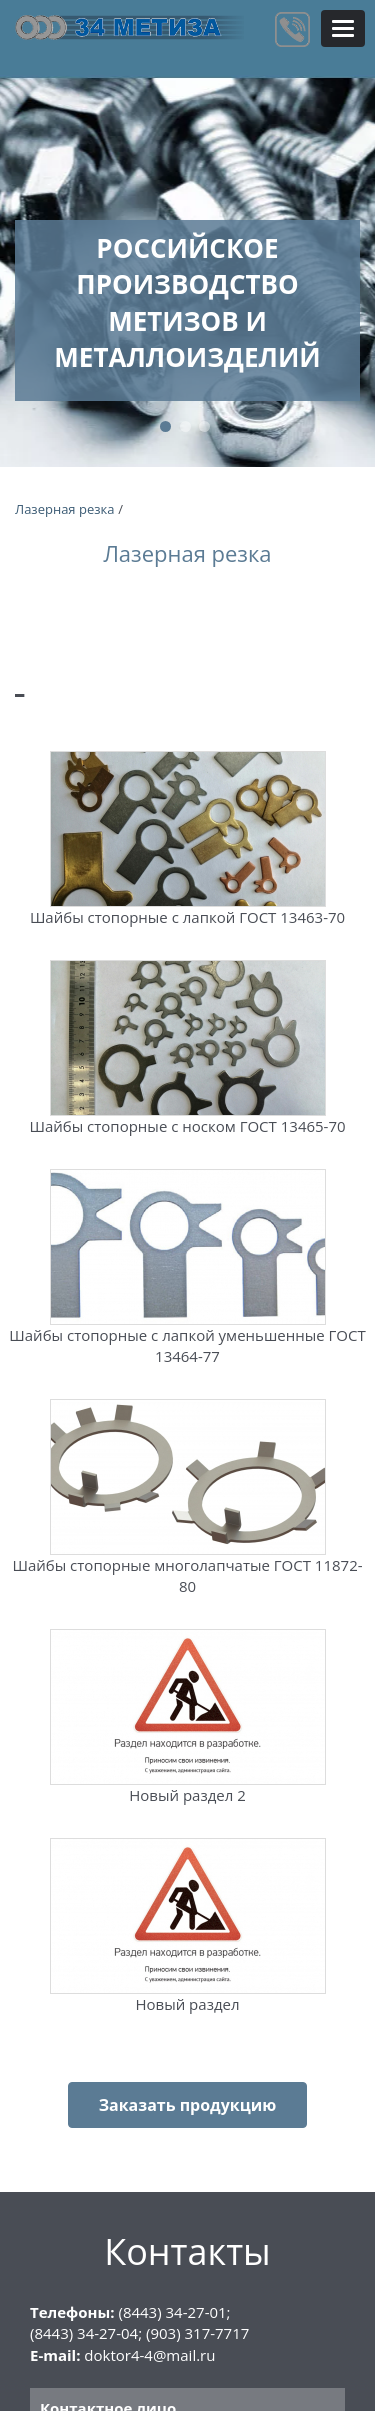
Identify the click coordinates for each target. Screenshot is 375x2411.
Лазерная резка (64, 509)
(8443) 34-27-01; (174, 2312)
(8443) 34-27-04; (86, 2333)
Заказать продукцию (188, 2105)
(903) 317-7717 (197, 2333)
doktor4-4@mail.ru (149, 2355)
